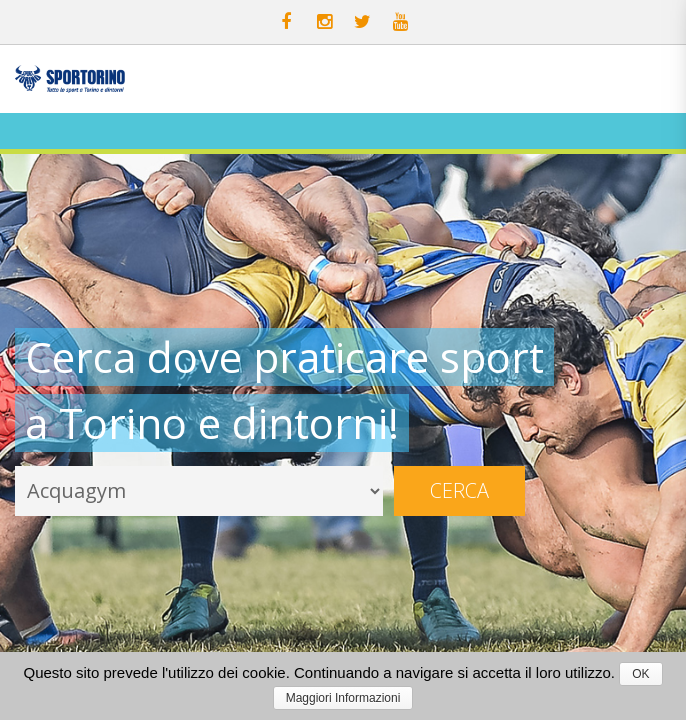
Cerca (459, 490)
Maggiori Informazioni (343, 698)
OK (640, 674)
